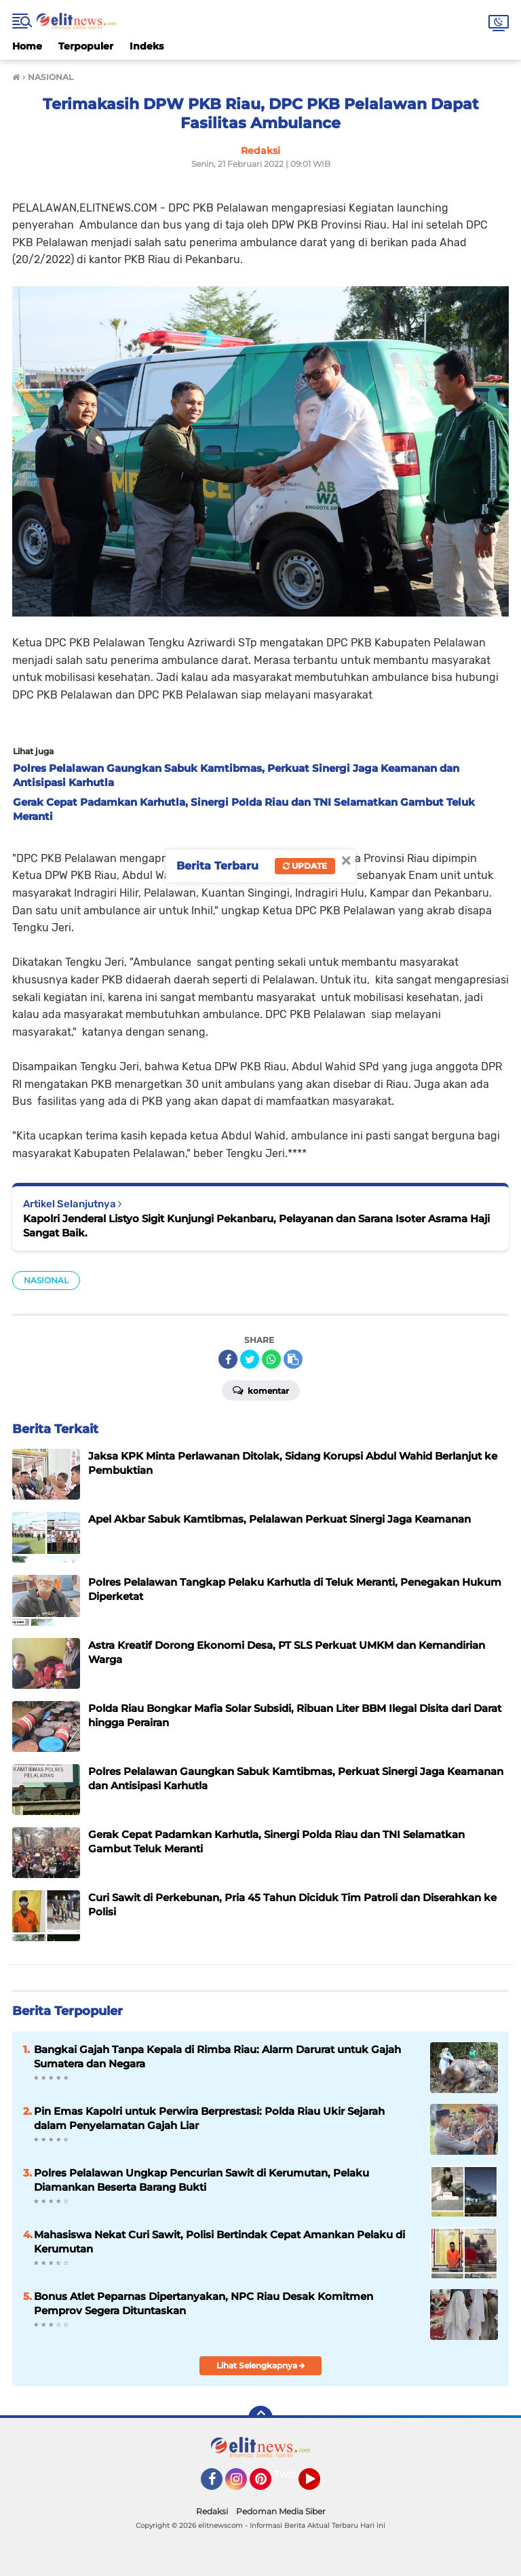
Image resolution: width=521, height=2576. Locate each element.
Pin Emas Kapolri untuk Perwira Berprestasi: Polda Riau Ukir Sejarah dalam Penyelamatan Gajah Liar (209, 2118)
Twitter (291, 2474)
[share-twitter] (249, 1359)
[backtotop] (260, 2418)
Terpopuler (85, 46)
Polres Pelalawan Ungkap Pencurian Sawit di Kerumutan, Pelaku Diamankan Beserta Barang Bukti (201, 2179)
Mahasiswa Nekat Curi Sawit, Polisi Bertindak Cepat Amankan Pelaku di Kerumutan (219, 2241)
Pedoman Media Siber (281, 2511)
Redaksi (212, 2511)
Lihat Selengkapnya (260, 2365)
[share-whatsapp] (271, 1359)
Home (27, 46)
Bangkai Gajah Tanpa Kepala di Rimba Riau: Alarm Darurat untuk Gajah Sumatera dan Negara (217, 2056)
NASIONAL (46, 1280)
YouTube (318, 2485)
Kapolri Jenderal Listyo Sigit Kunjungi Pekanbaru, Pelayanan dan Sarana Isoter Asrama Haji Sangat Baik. (256, 1225)
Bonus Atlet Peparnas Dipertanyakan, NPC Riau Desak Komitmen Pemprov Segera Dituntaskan (203, 2303)
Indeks (146, 46)
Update (305, 866)
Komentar (261, 1389)
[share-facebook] (227, 1359)
